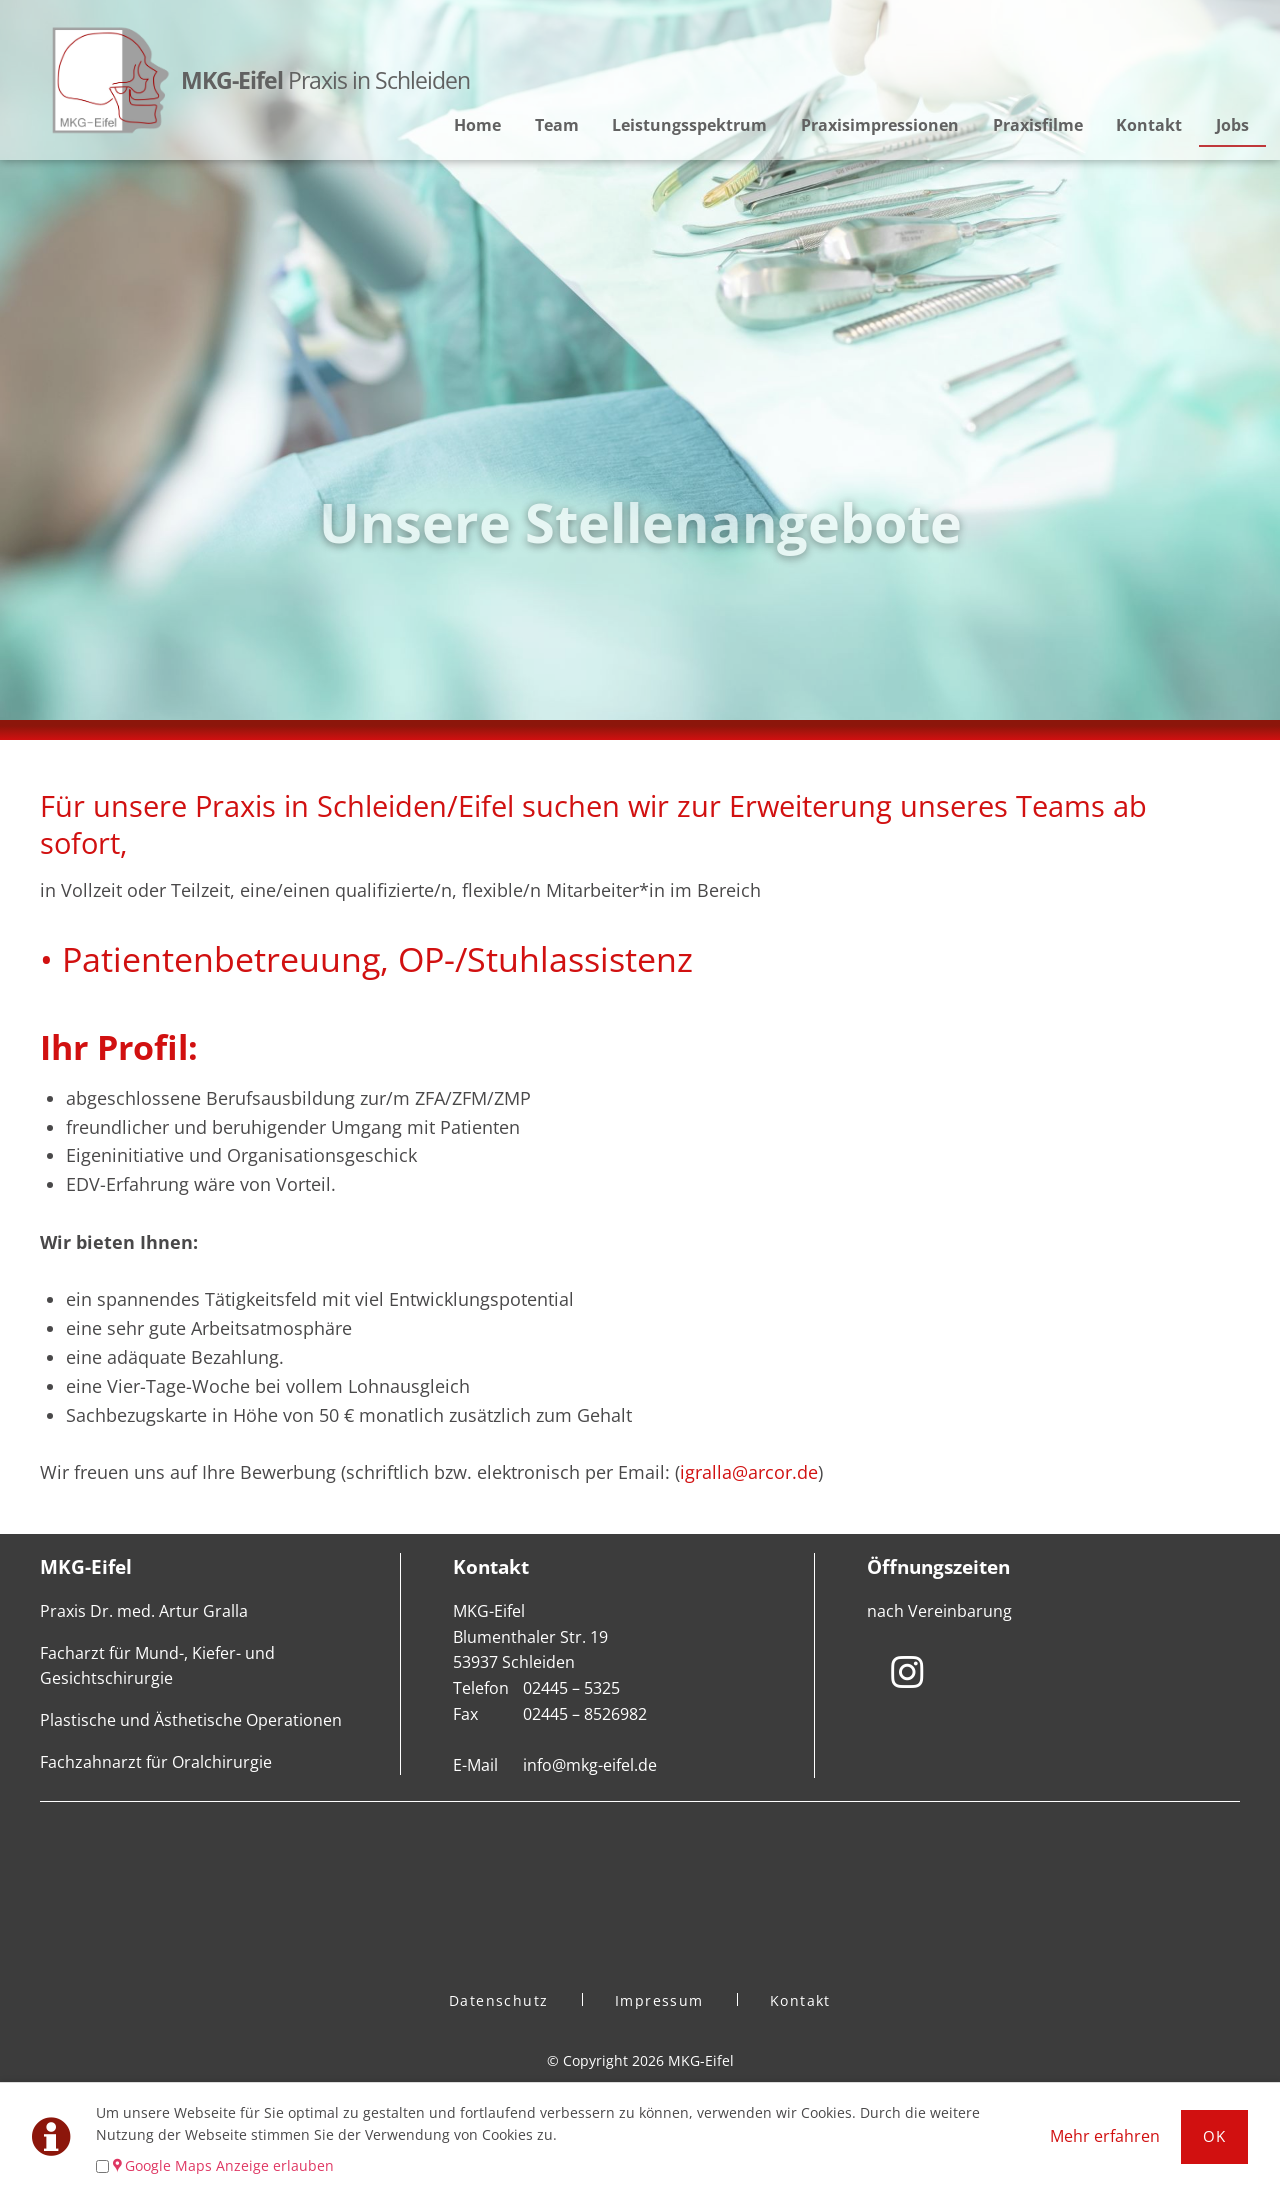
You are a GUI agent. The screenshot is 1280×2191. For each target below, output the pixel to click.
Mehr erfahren (1105, 2136)
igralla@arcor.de (749, 1472)
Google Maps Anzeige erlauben (229, 2165)
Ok (1215, 2136)
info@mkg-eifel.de (590, 1765)
